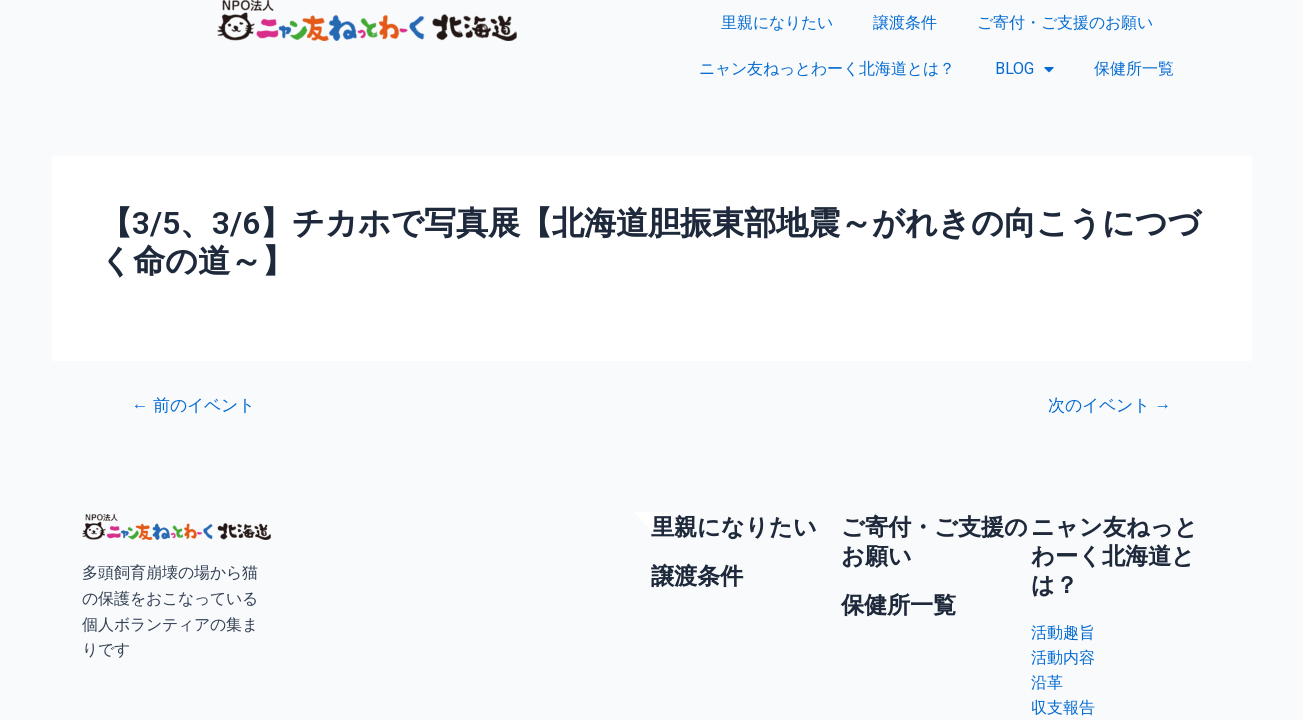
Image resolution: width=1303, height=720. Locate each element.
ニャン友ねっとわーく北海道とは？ (827, 68)
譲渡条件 (905, 22)
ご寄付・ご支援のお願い (1065, 22)
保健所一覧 (1134, 68)
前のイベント (193, 405)
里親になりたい (777, 22)
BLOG (1024, 69)
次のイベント (1109, 405)
